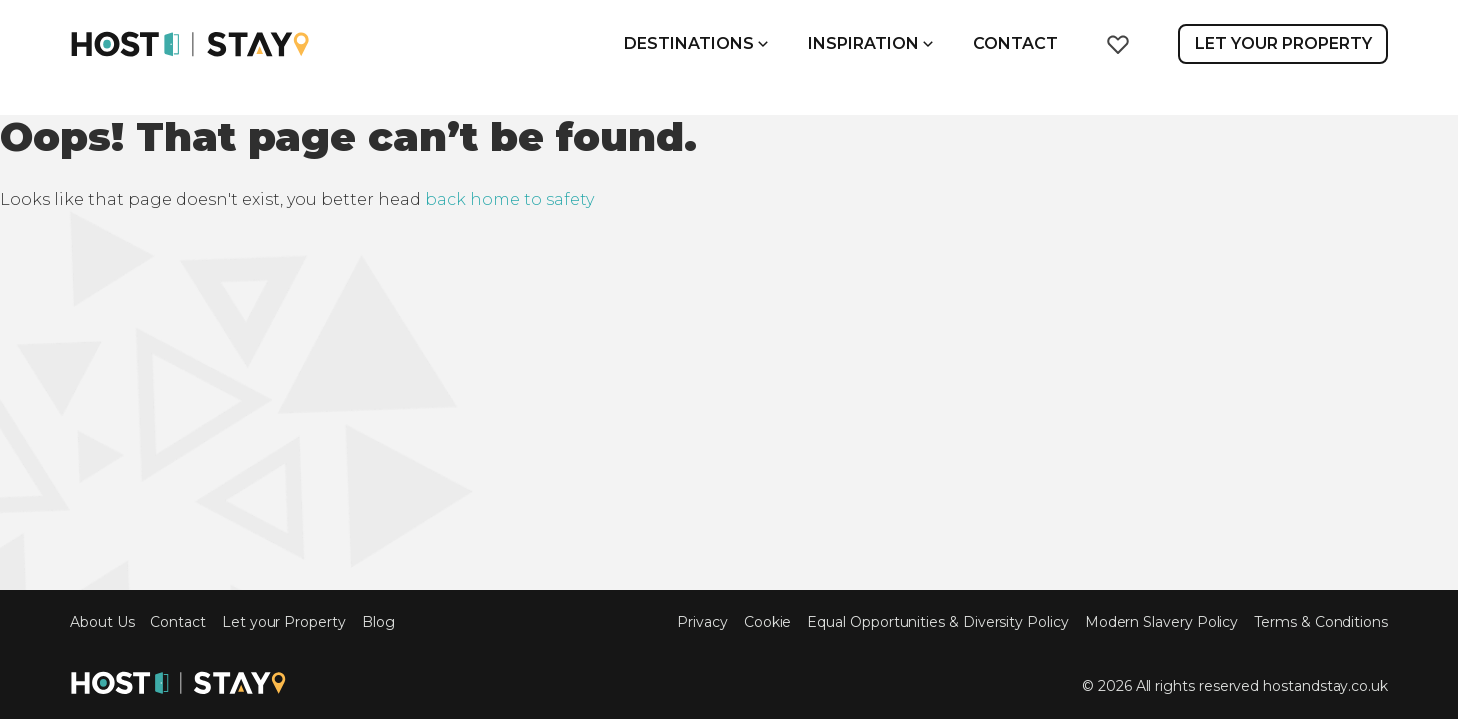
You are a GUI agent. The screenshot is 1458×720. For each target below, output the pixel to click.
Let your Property (284, 622)
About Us (102, 622)
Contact (1015, 43)
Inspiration (870, 43)
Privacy (702, 622)
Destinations (696, 43)
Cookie (768, 622)
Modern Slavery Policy (1162, 622)
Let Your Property (1283, 43)
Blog (378, 622)
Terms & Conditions (1321, 622)
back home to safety (509, 199)
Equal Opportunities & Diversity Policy (937, 622)
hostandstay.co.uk (1325, 686)
